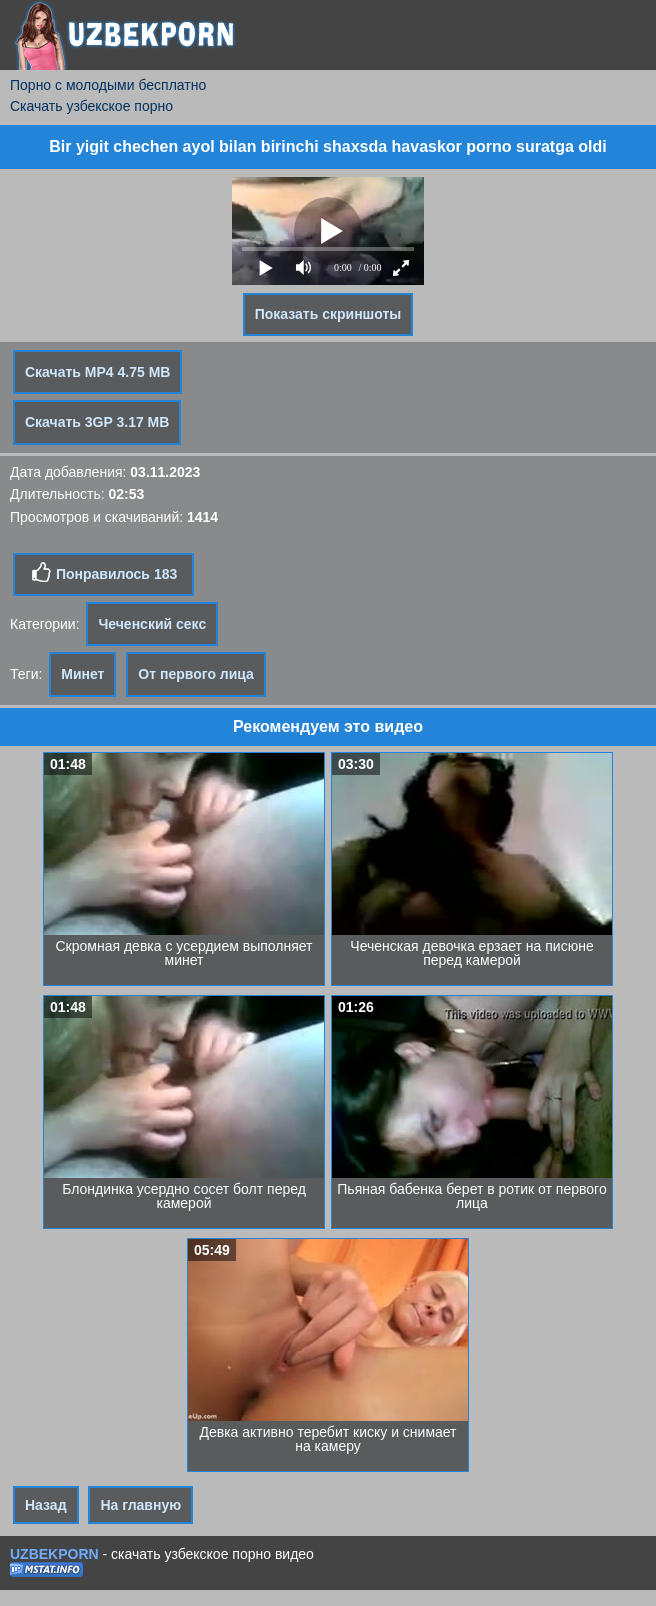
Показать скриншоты (328, 314)
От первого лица (196, 674)
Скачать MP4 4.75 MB (97, 372)
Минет (82, 674)
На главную (140, 1505)
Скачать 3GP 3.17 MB (97, 422)
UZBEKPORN (54, 1554)
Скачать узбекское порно (91, 106)
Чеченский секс (152, 624)
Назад (46, 1505)
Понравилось (103, 573)
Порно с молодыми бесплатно (108, 85)
